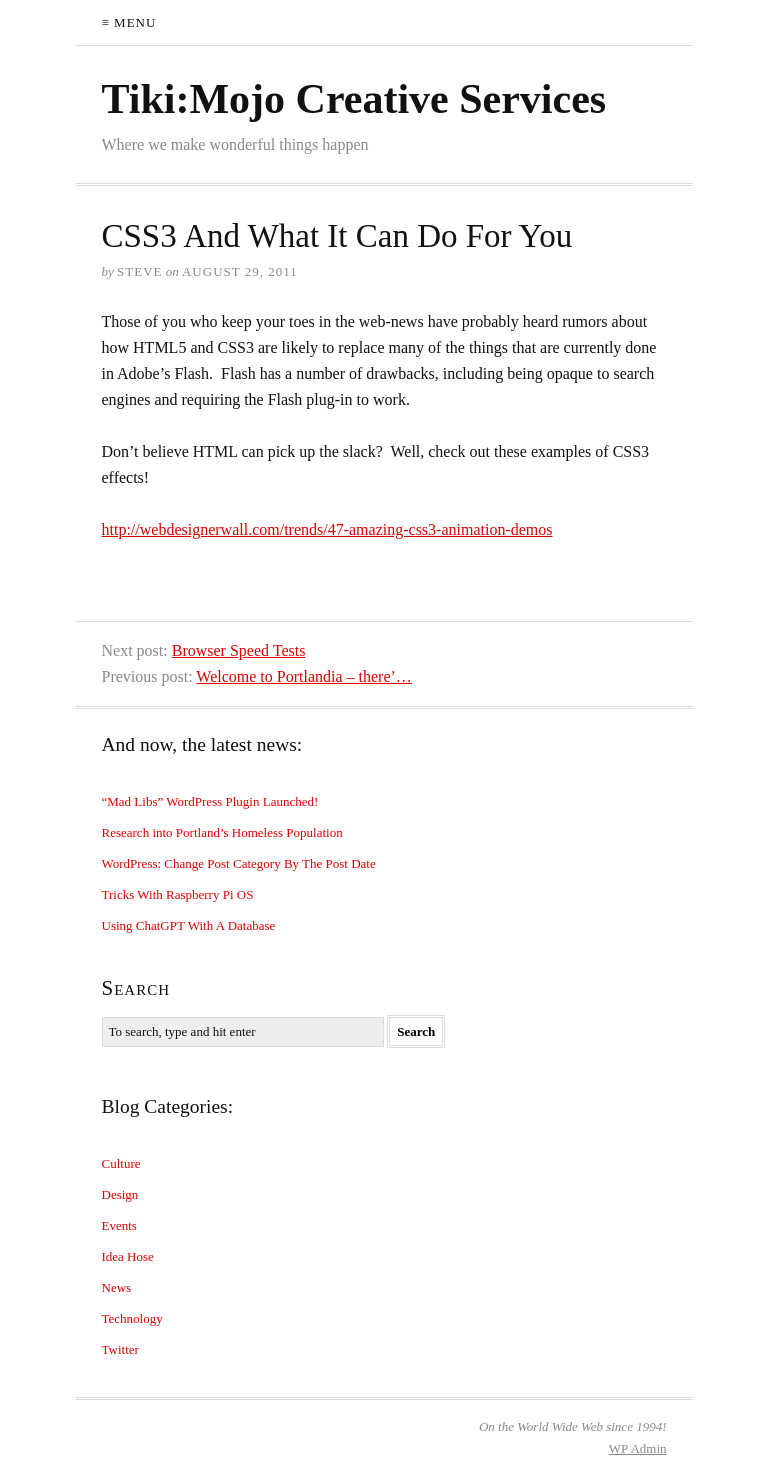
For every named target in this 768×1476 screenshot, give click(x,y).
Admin (638, 1448)
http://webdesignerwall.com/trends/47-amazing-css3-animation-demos (327, 529)
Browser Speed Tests (239, 650)
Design (120, 1194)
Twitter (120, 1349)
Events (119, 1225)
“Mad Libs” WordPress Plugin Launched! (210, 801)
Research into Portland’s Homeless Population (222, 832)
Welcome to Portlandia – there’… (304, 676)
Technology (132, 1318)
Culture (121, 1163)
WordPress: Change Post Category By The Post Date (239, 863)
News (117, 1287)
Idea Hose (128, 1256)
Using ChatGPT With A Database (189, 925)
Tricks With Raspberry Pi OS (178, 894)
